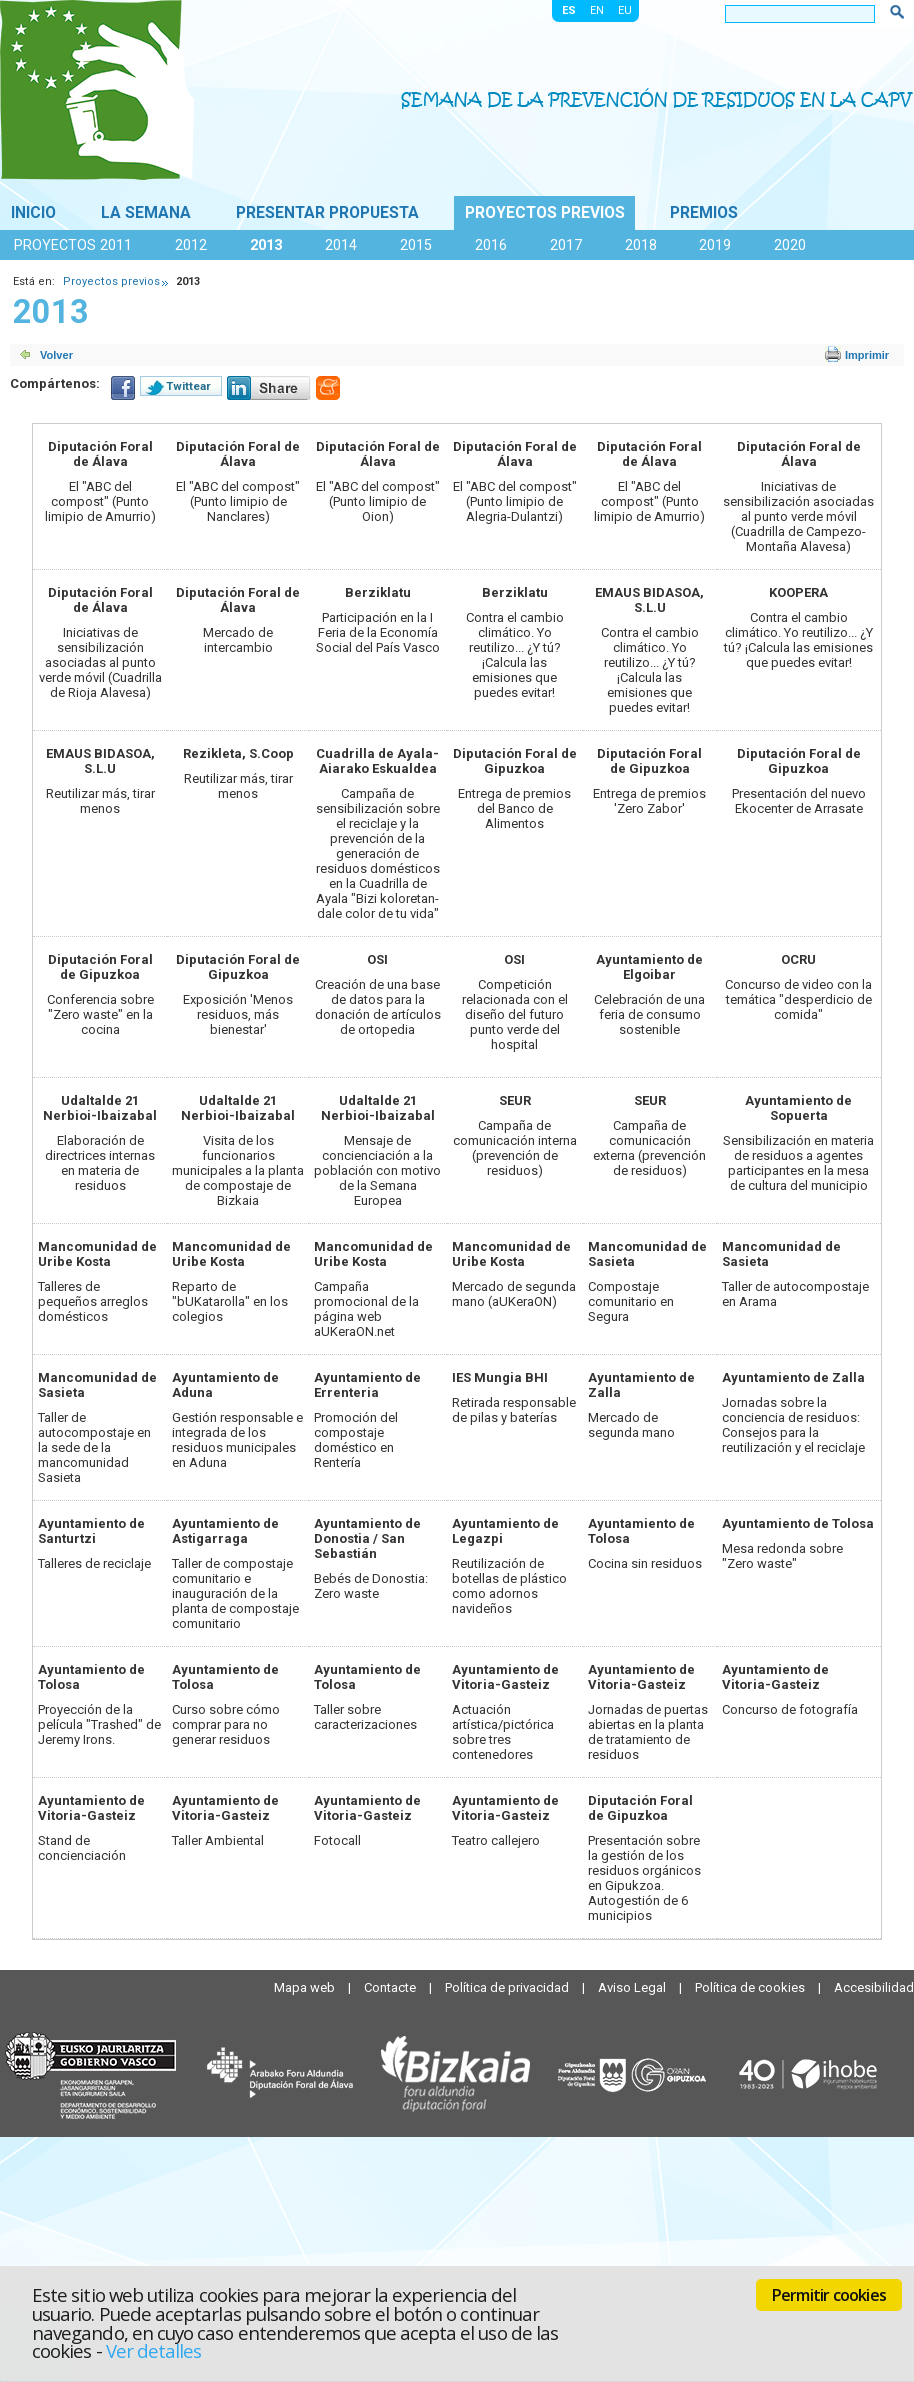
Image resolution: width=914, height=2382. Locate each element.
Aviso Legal (633, 1987)
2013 (266, 245)
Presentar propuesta (327, 213)
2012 (191, 245)
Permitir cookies (829, 2295)
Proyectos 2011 (73, 245)
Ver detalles (154, 2350)
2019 (715, 245)
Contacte (391, 1987)
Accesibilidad (874, 1987)
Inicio (33, 213)
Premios (704, 213)
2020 (790, 245)
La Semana (146, 213)
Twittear (188, 386)
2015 (416, 245)
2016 (491, 245)
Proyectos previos (545, 213)
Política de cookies (751, 1987)
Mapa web (306, 1987)
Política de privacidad (508, 1987)
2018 (641, 245)
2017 (566, 245)
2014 (341, 245)
